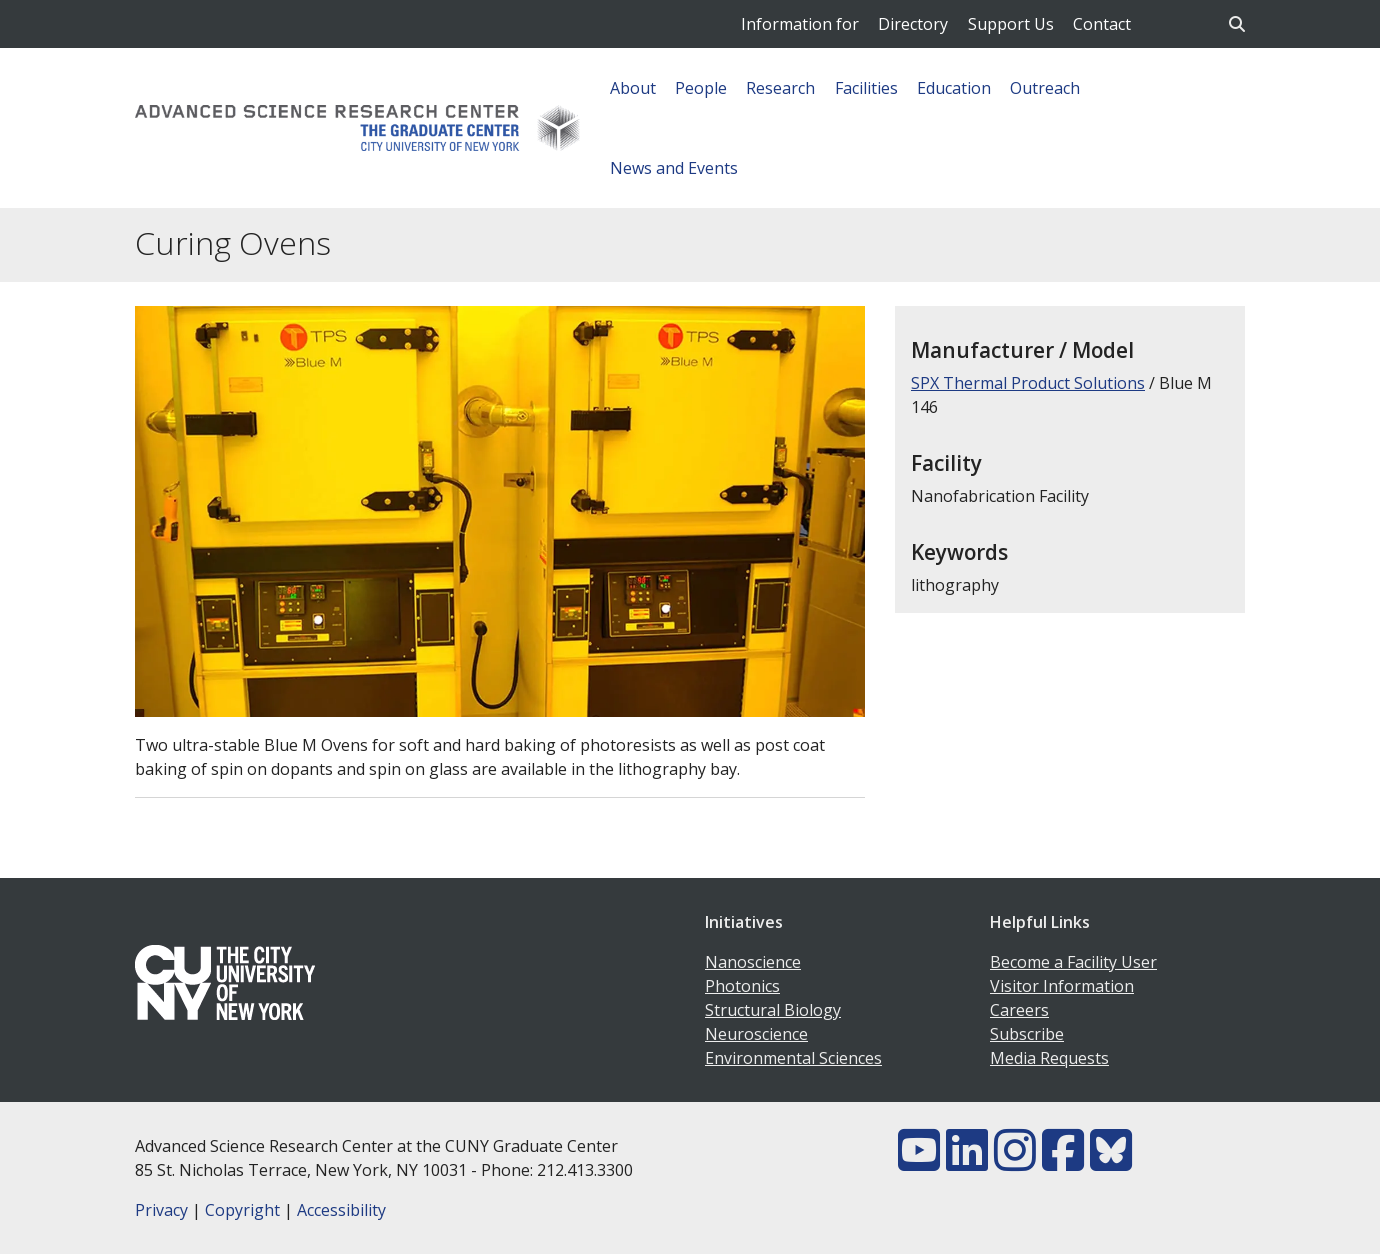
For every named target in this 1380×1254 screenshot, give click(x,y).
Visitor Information (1062, 986)
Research (780, 88)
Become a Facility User (1073, 962)
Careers (1019, 1010)
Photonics (742, 986)
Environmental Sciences (793, 1058)
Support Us (1011, 24)
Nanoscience (753, 962)
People (701, 88)
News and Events (674, 168)
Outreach (1045, 88)
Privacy (161, 1210)
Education (954, 88)
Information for (800, 24)
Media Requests (1049, 1058)
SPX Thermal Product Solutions (1028, 383)
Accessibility (341, 1210)
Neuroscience (756, 1034)
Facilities (866, 88)
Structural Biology (773, 1010)
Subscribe (1027, 1034)
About (633, 88)
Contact (1102, 24)
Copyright (242, 1210)
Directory (913, 24)
